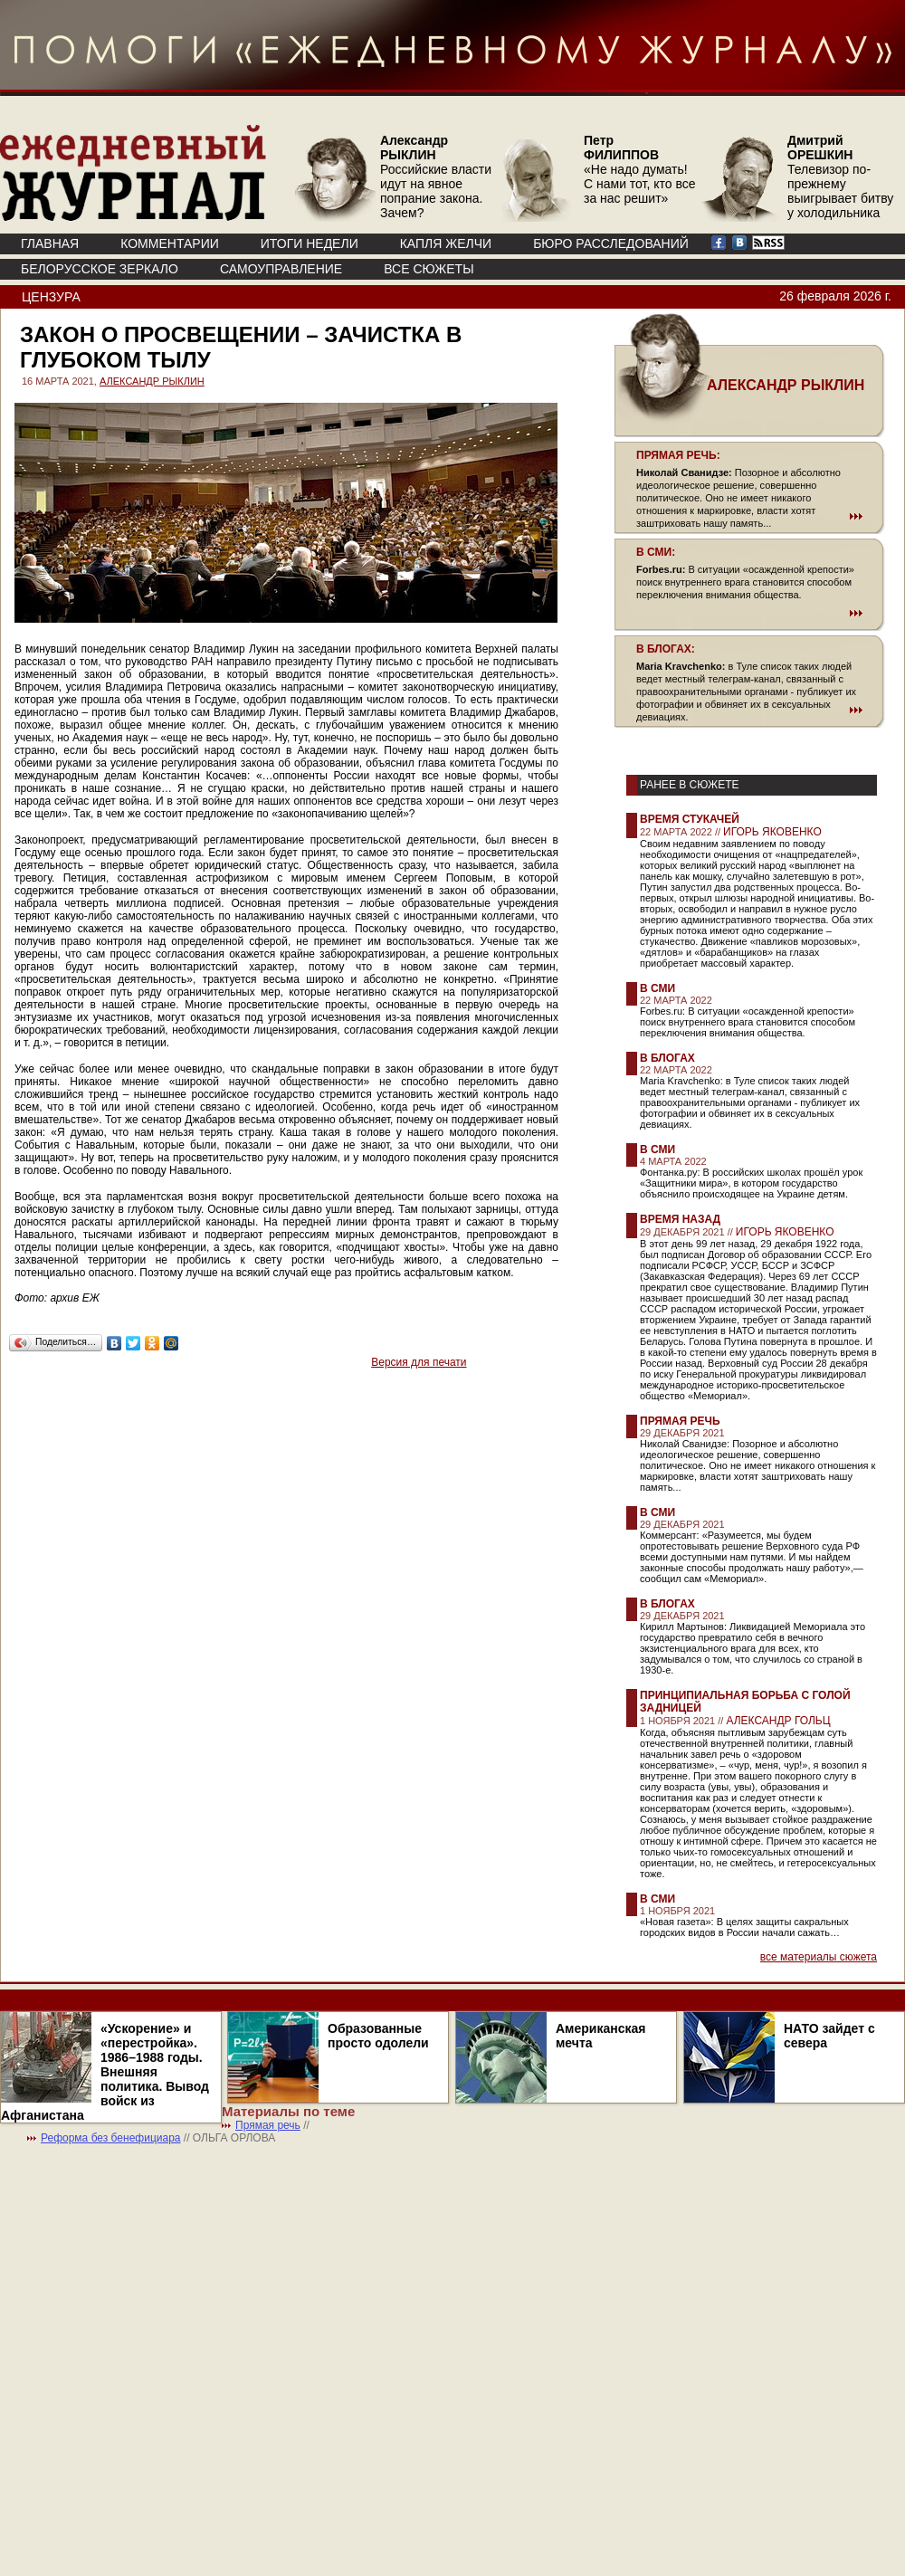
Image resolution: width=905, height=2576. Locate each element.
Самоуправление (281, 269)
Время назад (680, 1219)
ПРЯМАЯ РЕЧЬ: (678, 455)
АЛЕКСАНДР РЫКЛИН (152, 381)
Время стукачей (689, 819)
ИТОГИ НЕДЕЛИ (309, 243)
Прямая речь (680, 1421)
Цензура (51, 297)
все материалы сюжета (818, 1957)
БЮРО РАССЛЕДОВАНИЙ (611, 243)
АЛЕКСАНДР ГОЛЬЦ (778, 1720)
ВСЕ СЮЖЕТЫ (428, 269)
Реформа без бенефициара (111, 2138)
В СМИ (657, 988)
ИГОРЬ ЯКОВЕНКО (772, 831)
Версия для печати (418, 1362)
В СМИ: (655, 552)
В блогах (667, 1058)
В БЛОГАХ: (665, 649)
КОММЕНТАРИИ (169, 243)
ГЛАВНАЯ (50, 243)
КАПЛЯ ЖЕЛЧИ (445, 243)
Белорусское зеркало (99, 269)
